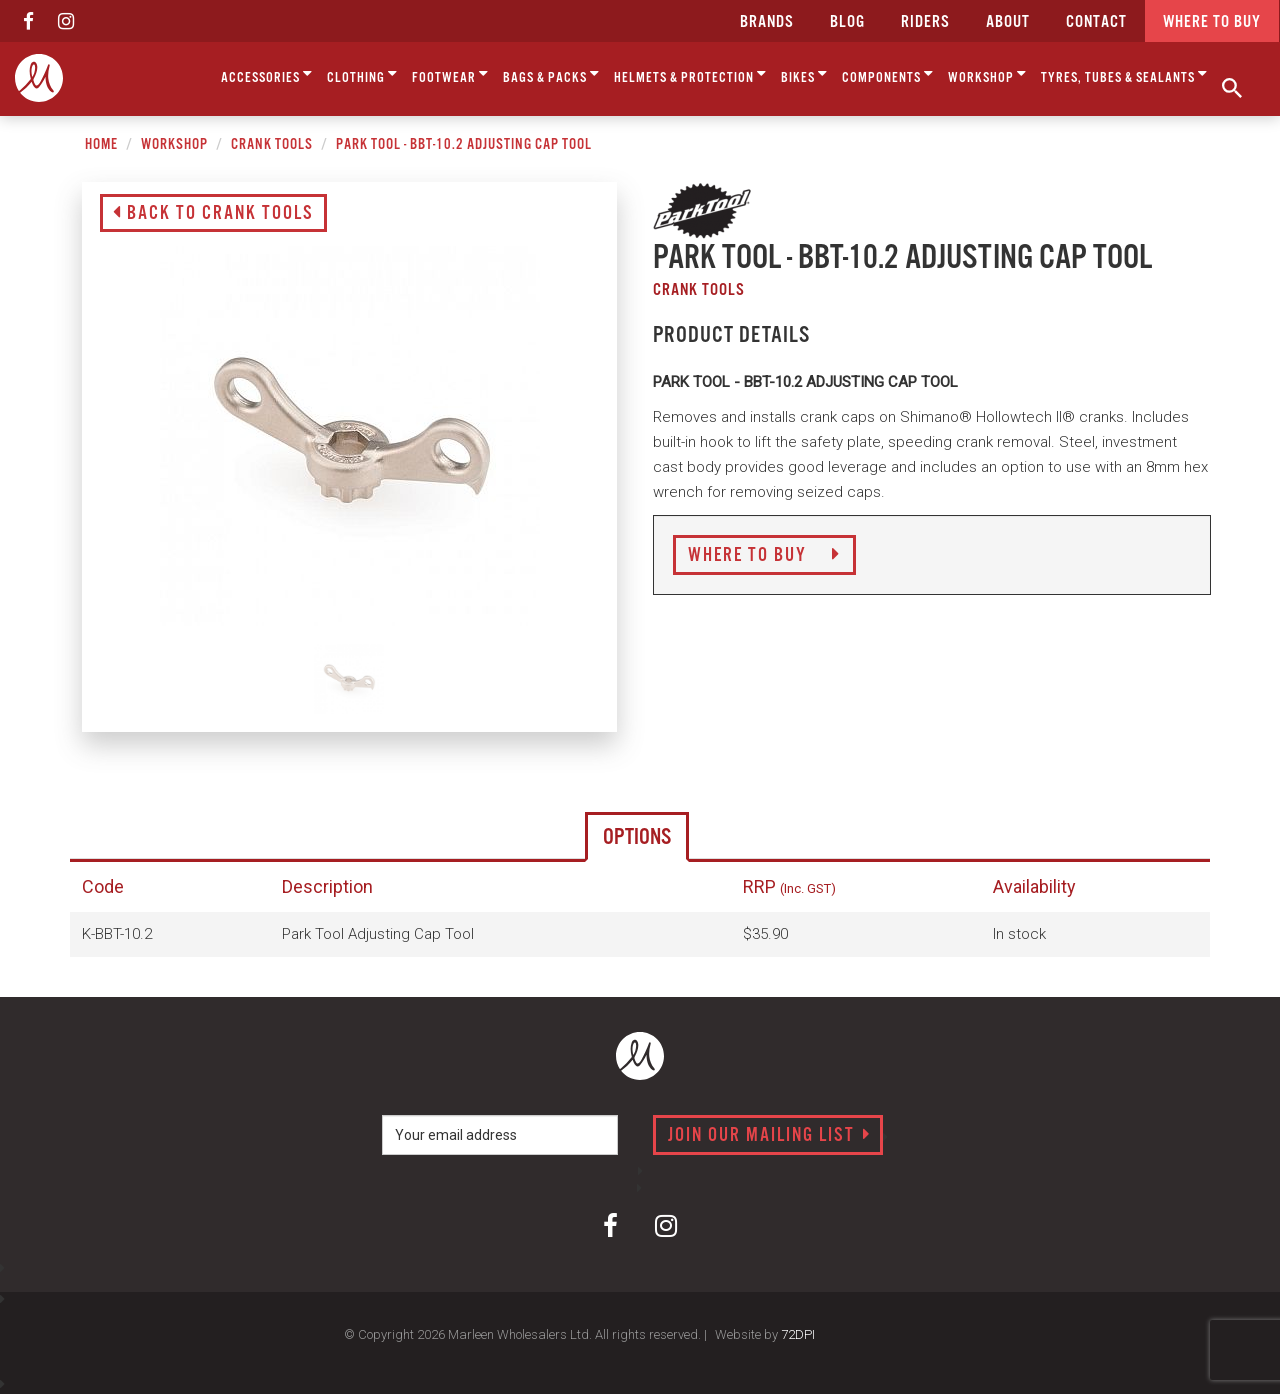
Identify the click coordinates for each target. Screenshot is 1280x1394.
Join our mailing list (769, 1136)
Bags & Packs (551, 74)
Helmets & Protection (690, 74)
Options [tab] (637, 837)
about (1008, 22)
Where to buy (1212, 22)
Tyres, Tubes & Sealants (1124, 74)
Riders (925, 22)
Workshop (987, 74)
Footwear (450, 74)
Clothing (362, 74)
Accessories (267, 74)
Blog (847, 22)
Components (888, 74)
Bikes (804, 74)
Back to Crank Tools (213, 214)
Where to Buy (764, 556)
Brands (767, 22)
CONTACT (1096, 22)
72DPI (798, 1334)
